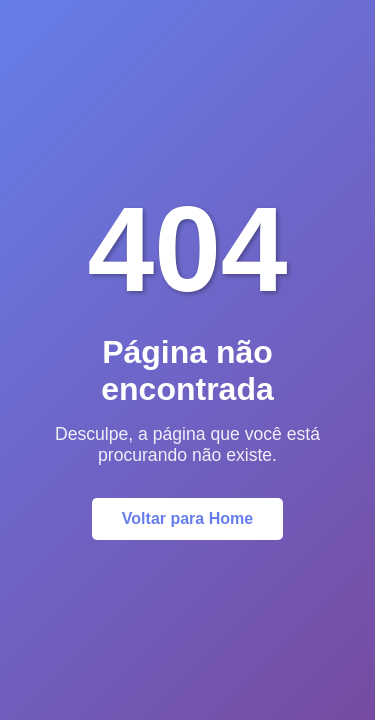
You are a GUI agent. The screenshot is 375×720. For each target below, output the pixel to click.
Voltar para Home (187, 518)
